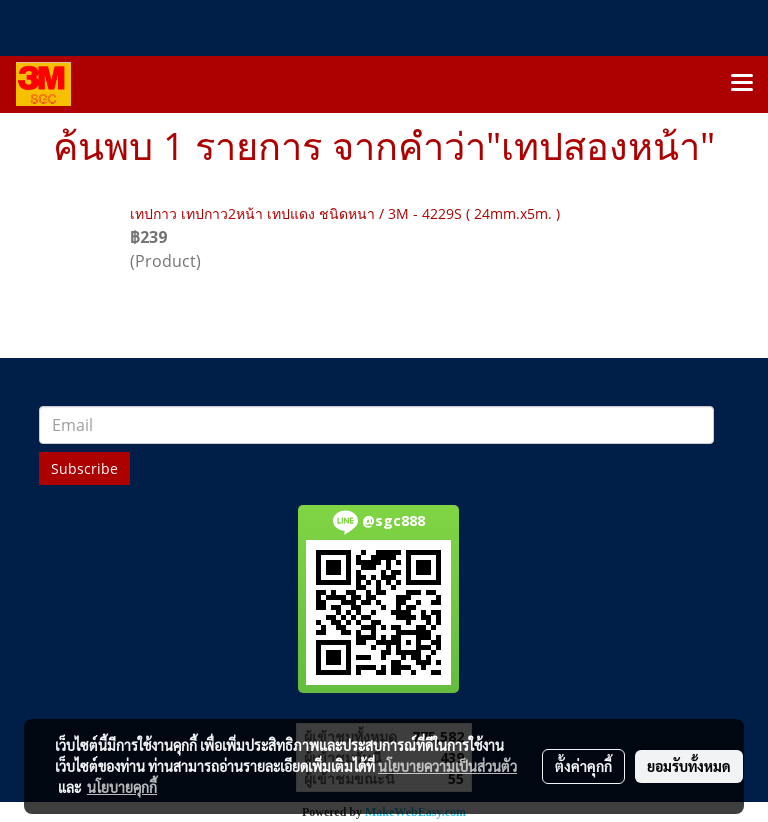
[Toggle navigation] (742, 84)
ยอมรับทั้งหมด (689, 766)
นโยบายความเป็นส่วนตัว (447, 766)
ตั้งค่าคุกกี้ (583, 766)
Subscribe (84, 468)
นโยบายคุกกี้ (122, 787)
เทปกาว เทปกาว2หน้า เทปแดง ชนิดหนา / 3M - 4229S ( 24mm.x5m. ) (345, 213)
